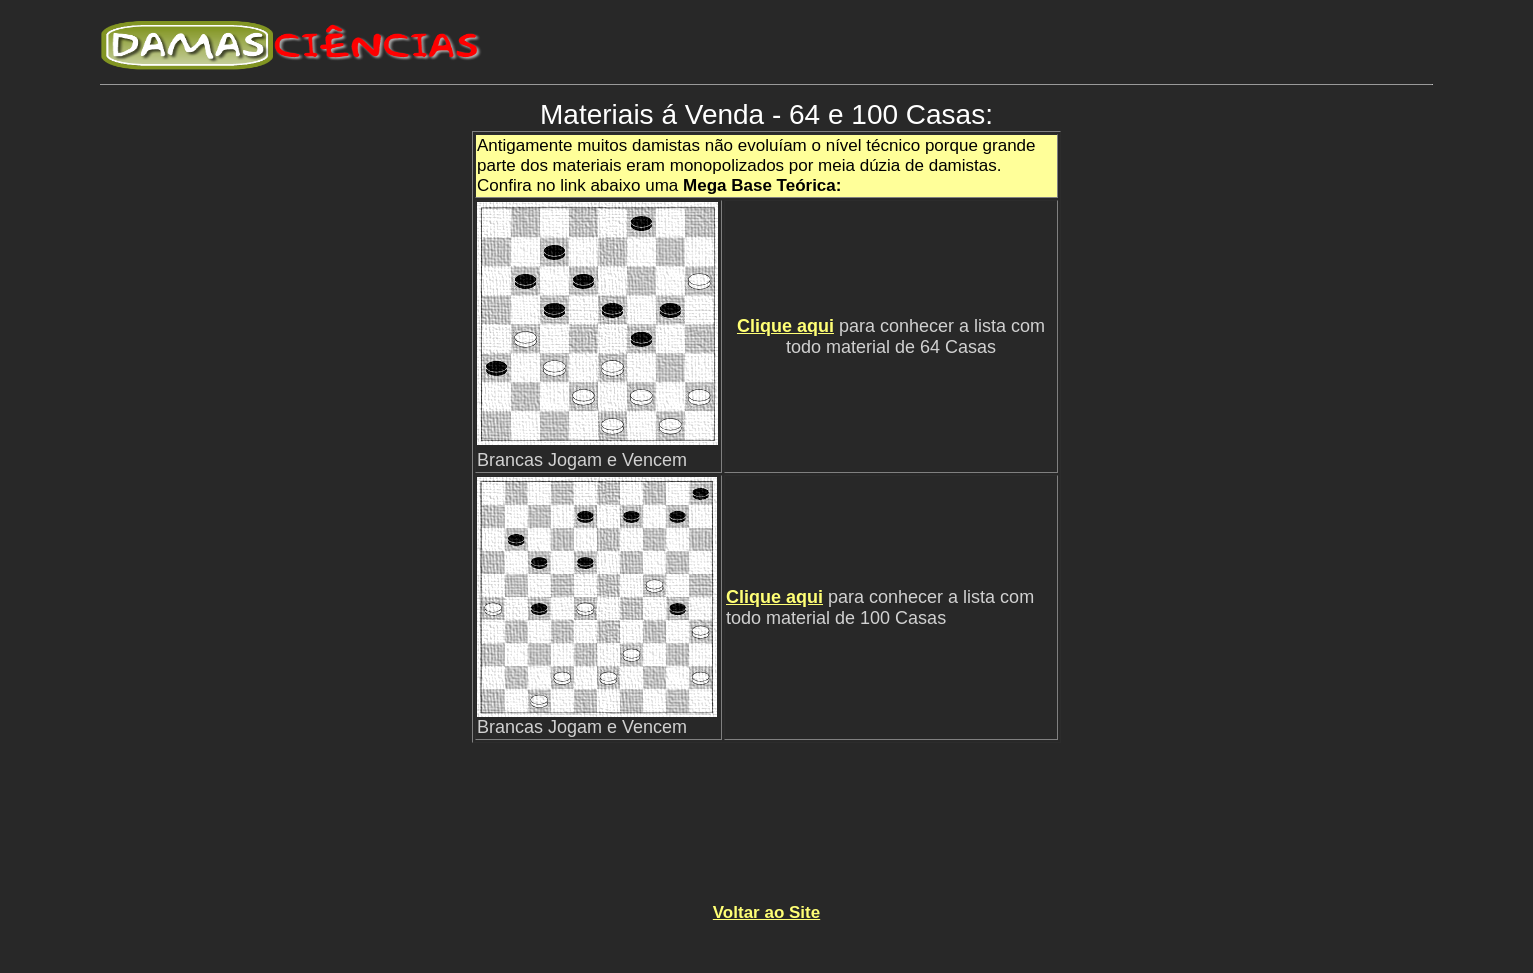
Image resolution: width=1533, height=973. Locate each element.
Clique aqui (785, 326)
